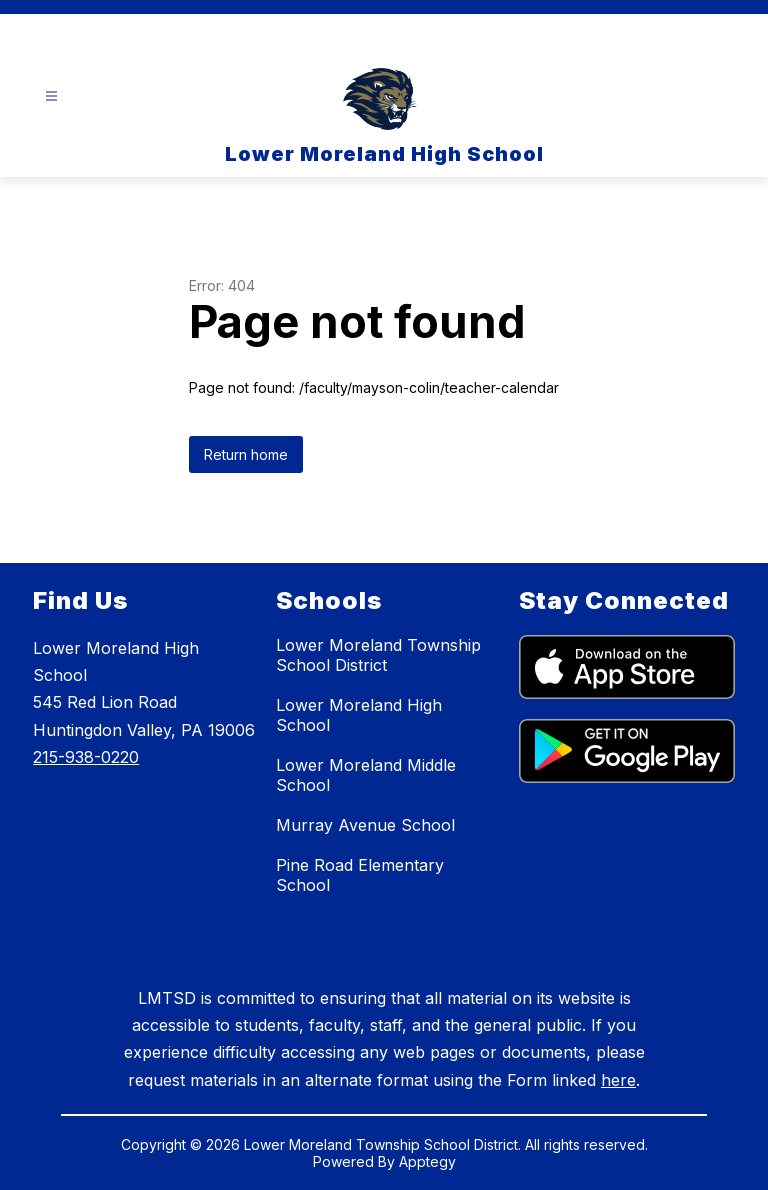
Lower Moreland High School (359, 715)
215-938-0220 (86, 757)
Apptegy (427, 1161)
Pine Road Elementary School (360, 875)
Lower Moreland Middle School (366, 775)
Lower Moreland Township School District (378, 655)
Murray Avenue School (365, 825)
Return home (246, 454)
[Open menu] (51, 96)
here (618, 1080)
